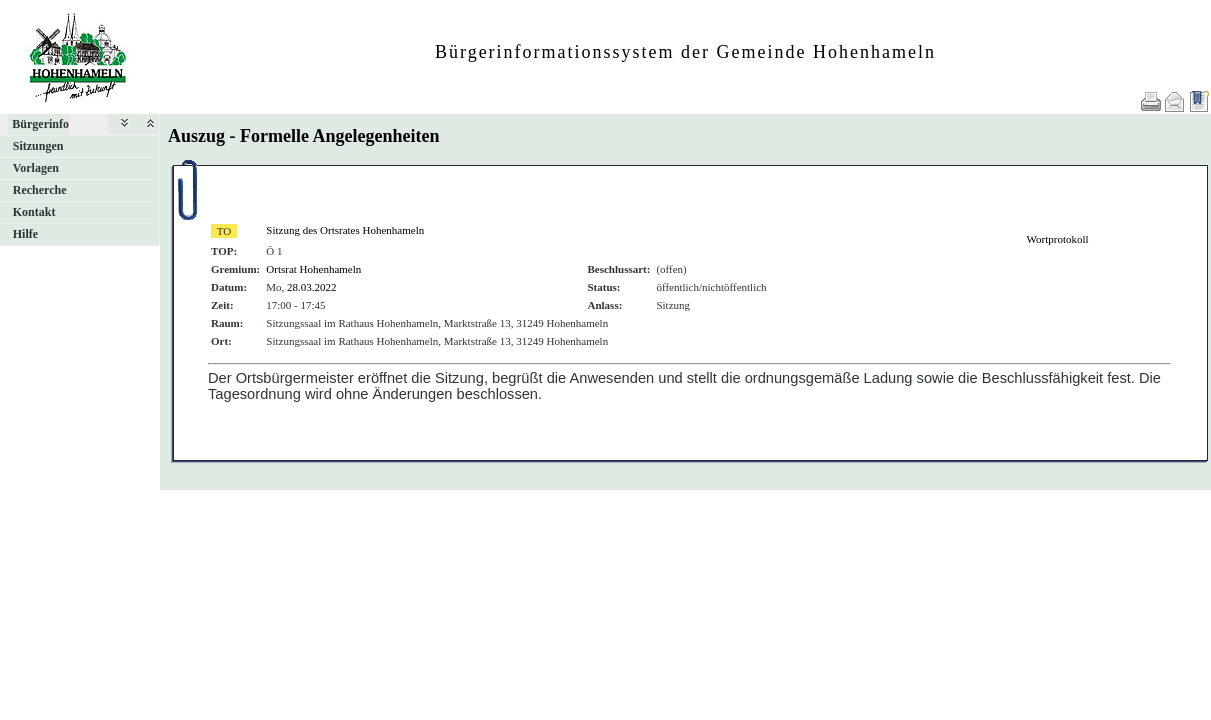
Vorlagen (36, 168)
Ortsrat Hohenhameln (313, 269)
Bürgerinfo (40, 124)
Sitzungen (38, 146)
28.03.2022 (312, 287)
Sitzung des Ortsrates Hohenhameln (345, 230)
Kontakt (34, 212)
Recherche (40, 190)
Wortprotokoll (1058, 239)
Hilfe (25, 234)
